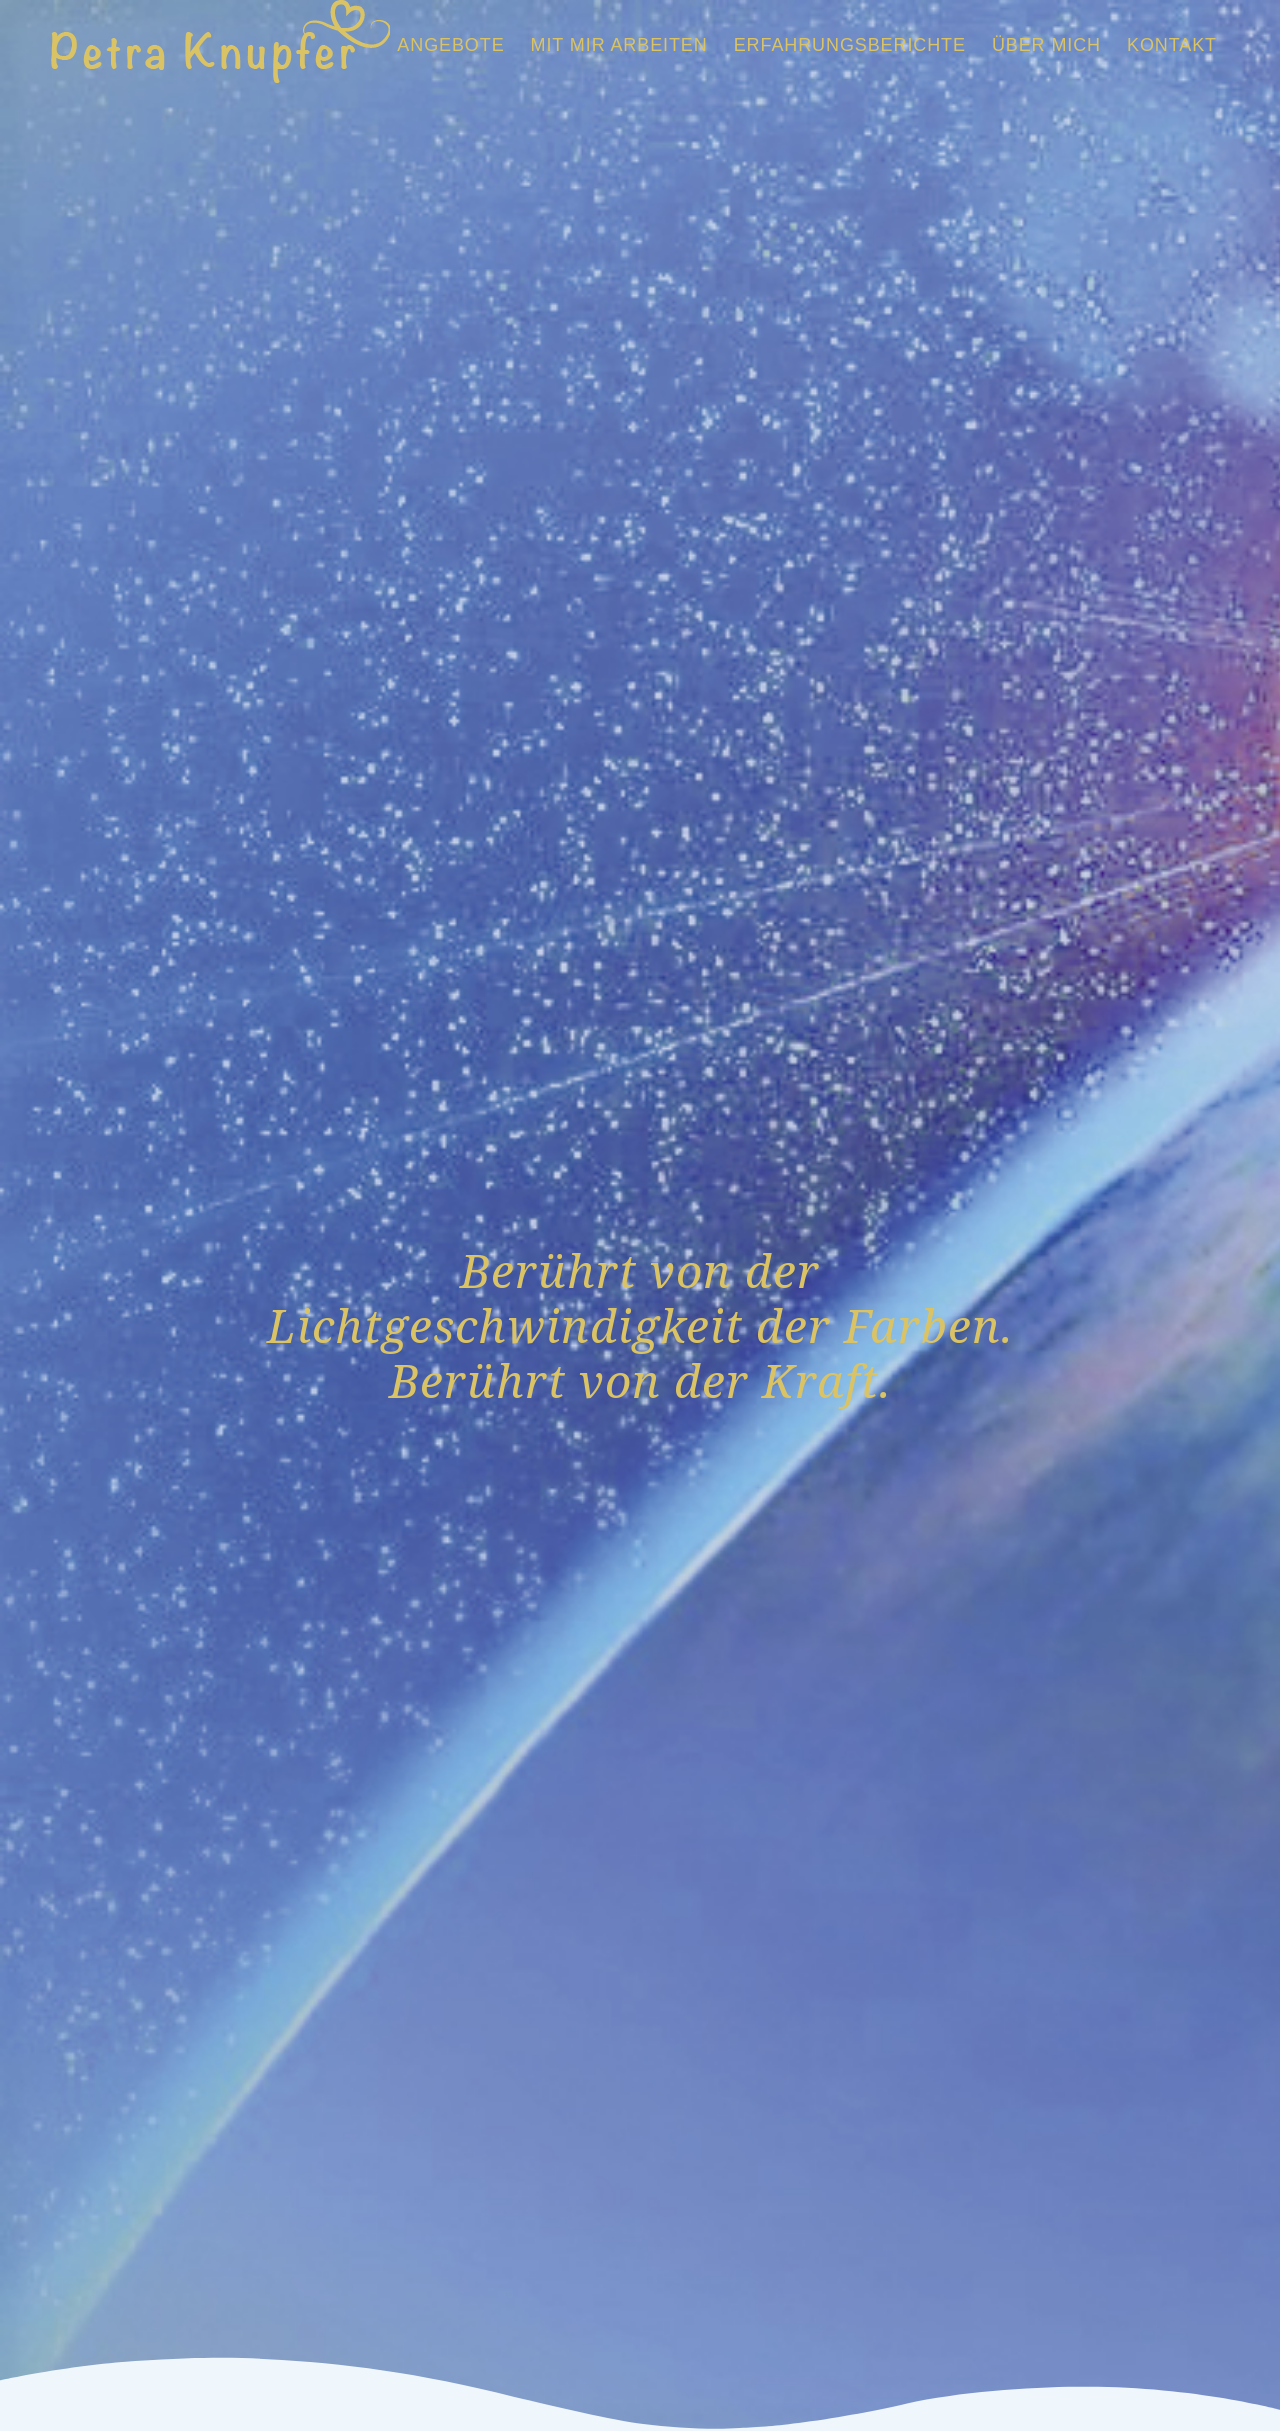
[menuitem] (450, 45)
